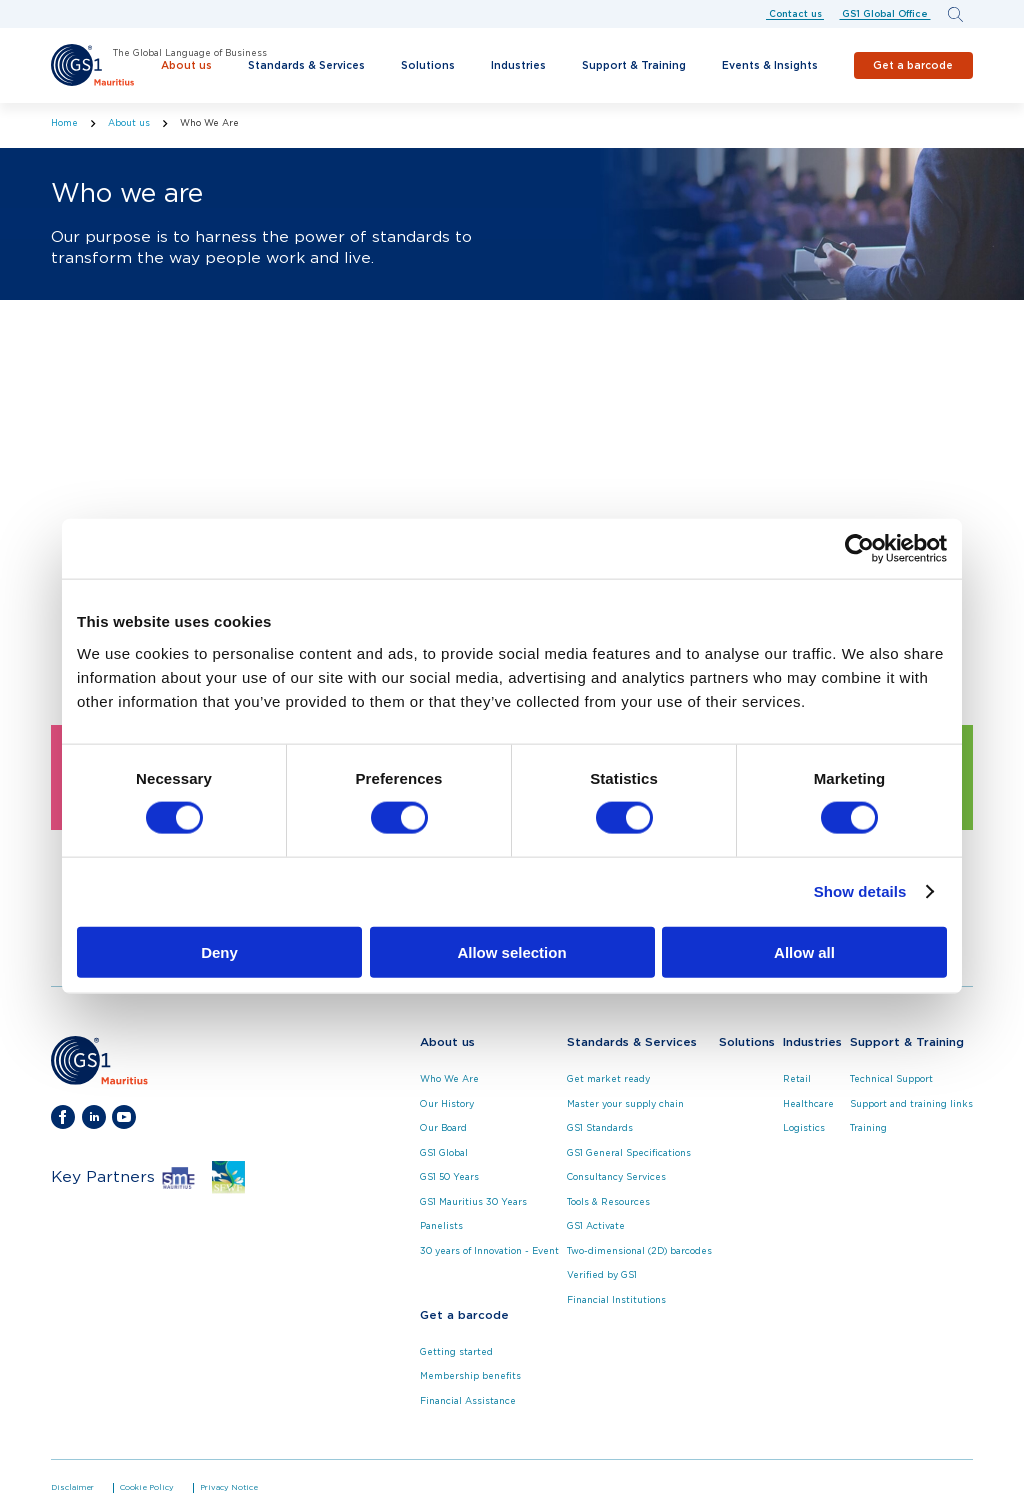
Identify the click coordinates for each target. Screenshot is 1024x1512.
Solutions (428, 65)
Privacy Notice (229, 1488)
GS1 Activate (596, 1226)
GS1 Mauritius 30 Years (473, 1202)
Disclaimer (72, 1488)
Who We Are (449, 1079)
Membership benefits (470, 1376)
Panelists (441, 1226)
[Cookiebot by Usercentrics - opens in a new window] (859, 549)
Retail (797, 1079)
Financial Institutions (616, 1300)
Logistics (804, 1128)
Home (64, 123)
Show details (860, 891)
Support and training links (911, 1104)
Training (868, 1128)
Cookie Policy (147, 1488)
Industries (518, 65)
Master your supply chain (625, 1104)
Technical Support (891, 1079)
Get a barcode (913, 65)
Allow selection (511, 951)
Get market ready (608, 1079)
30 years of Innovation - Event (489, 1251)
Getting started (456, 1352)
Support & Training (634, 65)
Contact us (795, 14)
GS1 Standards (600, 1128)
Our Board (443, 1128)
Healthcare (808, 1104)
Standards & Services (306, 65)
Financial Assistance (468, 1401)
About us (186, 65)
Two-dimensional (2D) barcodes (639, 1251)
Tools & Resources (608, 1202)
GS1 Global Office (885, 14)
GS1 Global (444, 1153)
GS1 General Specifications (629, 1153)
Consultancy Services (616, 1177)
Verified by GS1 (602, 1275)
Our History (447, 1104)
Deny (219, 951)
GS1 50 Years (449, 1177)
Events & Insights (770, 65)
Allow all (804, 951)
